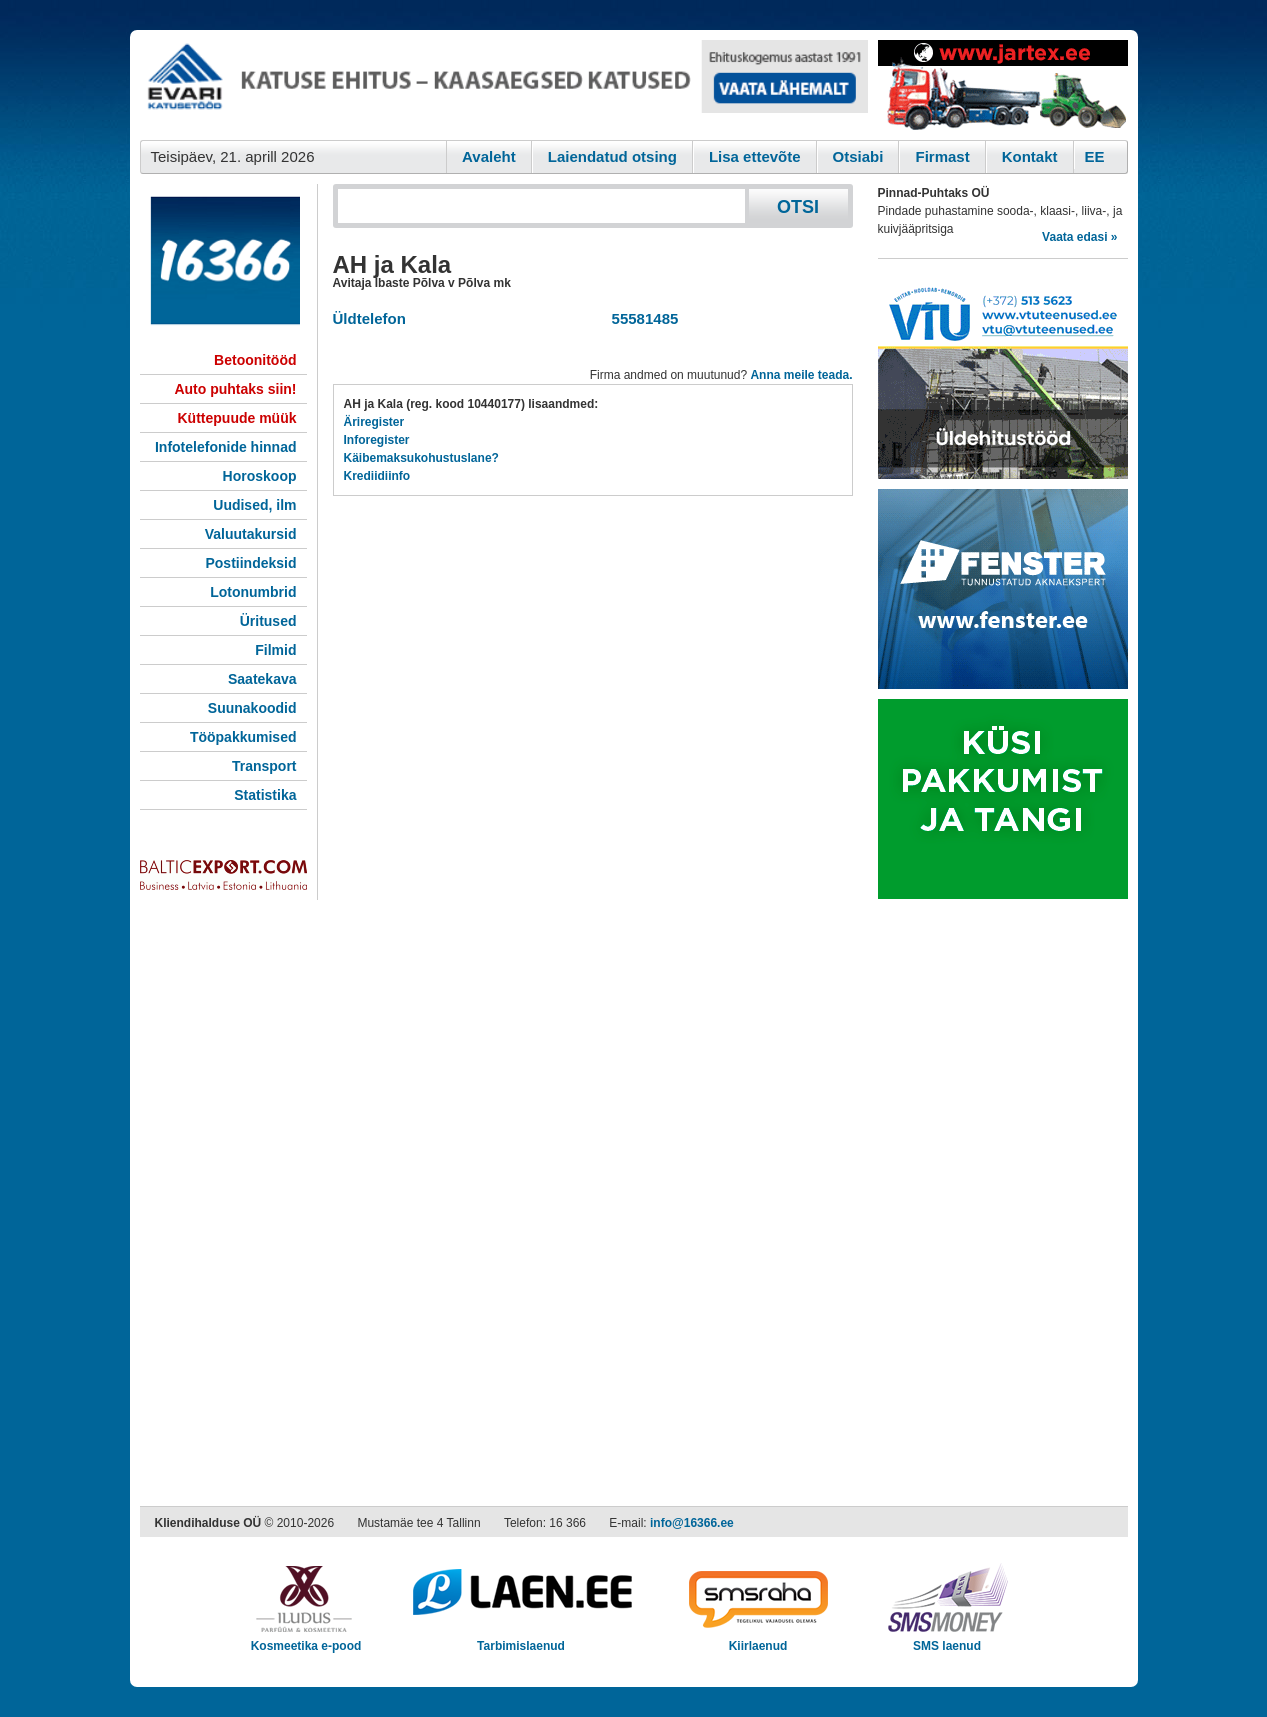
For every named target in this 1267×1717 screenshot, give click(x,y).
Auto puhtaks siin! (235, 389)
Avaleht (489, 156)
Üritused (268, 621)
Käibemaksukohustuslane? (421, 458)
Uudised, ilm (254, 505)
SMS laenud (947, 1639)
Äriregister (374, 422)
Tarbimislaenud (521, 1639)
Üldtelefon (369, 318)
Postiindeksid (250, 563)
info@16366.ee (692, 1523)
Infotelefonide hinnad (226, 447)
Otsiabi (858, 156)
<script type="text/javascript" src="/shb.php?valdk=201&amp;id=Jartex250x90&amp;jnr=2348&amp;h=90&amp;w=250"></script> (1003, 85)
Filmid (275, 650)
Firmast (942, 156)
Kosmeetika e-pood (306, 1639)
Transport (264, 766)
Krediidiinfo (377, 476)
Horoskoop (260, 476)
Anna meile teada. (801, 375)
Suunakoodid (252, 708)
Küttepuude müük (237, 418)
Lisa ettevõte (755, 156)
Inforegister (377, 440)
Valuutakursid (251, 534)
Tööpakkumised (243, 737)
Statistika (265, 795)
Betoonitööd (255, 360)
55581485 (640, 318)
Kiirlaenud (758, 1639)
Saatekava (262, 679)
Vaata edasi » (1079, 237)
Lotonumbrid (253, 592)
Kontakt (1030, 156)
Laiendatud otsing (612, 156)
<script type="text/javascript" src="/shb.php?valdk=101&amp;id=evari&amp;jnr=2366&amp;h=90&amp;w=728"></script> (504, 85)
